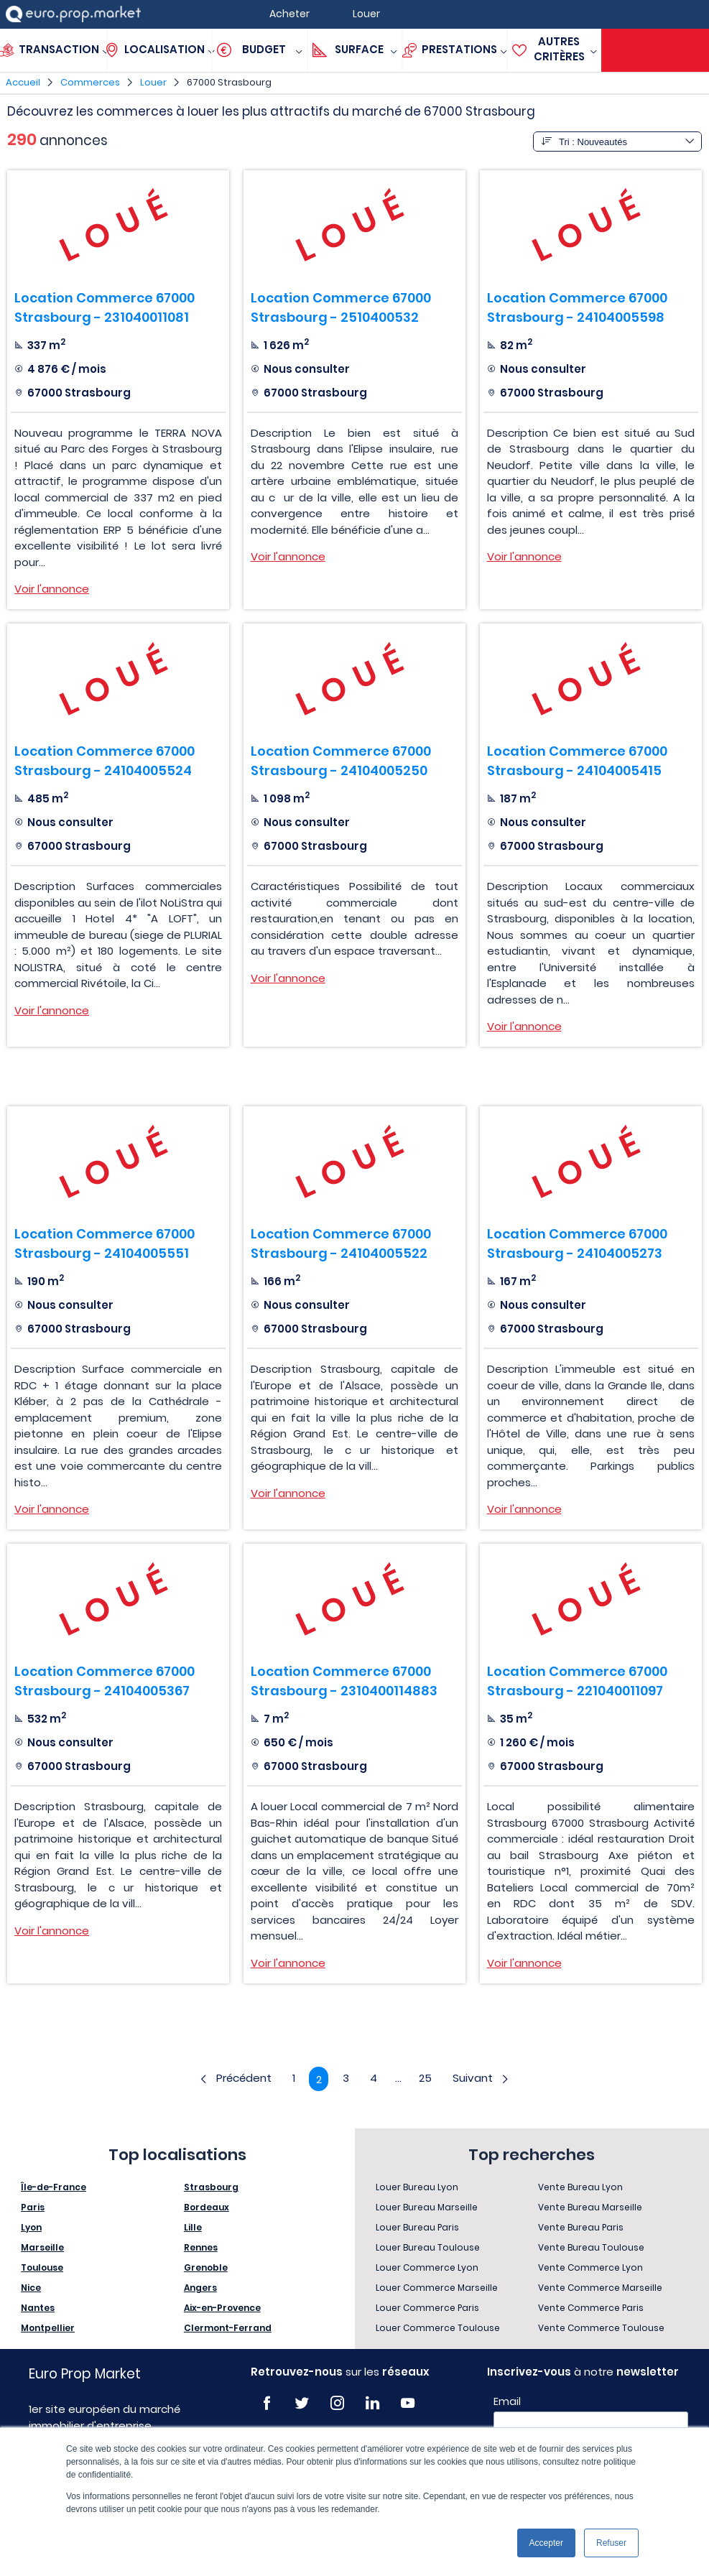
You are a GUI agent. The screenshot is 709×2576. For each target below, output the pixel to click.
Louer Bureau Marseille (427, 2208)
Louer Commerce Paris (427, 2308)
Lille (193, 2228)
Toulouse (42, 2268)
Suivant (484, 2078)
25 (426, 2078)
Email (507, 2402)
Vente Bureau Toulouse (591, 2248)
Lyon (31, 2228)
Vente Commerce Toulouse (601, 2328)
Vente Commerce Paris (591, 2308)
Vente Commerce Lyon (590, 2268)
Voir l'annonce (51, 588)
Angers (200, 2288)
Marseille (42, 2248)
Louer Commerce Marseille (437, 2288)
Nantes (38, 2308)
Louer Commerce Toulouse (438, 2328)
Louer (153, 82)
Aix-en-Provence (222, 2308)
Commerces (90, 82)
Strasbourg (211, 2188)
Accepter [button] (546, 2543)
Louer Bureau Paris (417, 2228)
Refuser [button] (611, 2543)
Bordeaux (206, 2208)
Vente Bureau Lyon (580, 2188)
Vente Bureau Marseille (590, 2208)
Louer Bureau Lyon (417, 2188)
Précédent (232, 2078)
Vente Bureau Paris (581, 2228)
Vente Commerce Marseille (600, 2288)
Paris (33, 2208)
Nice (31, 2288)
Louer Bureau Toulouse (428, 2248)
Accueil (23, 82)
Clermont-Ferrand (228, 2328)
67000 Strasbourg (229, 82)
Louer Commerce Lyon (427, 2268)
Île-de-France (53, 2188)
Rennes (201, 2248)
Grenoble (206, 2268)
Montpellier (48, 2328)
